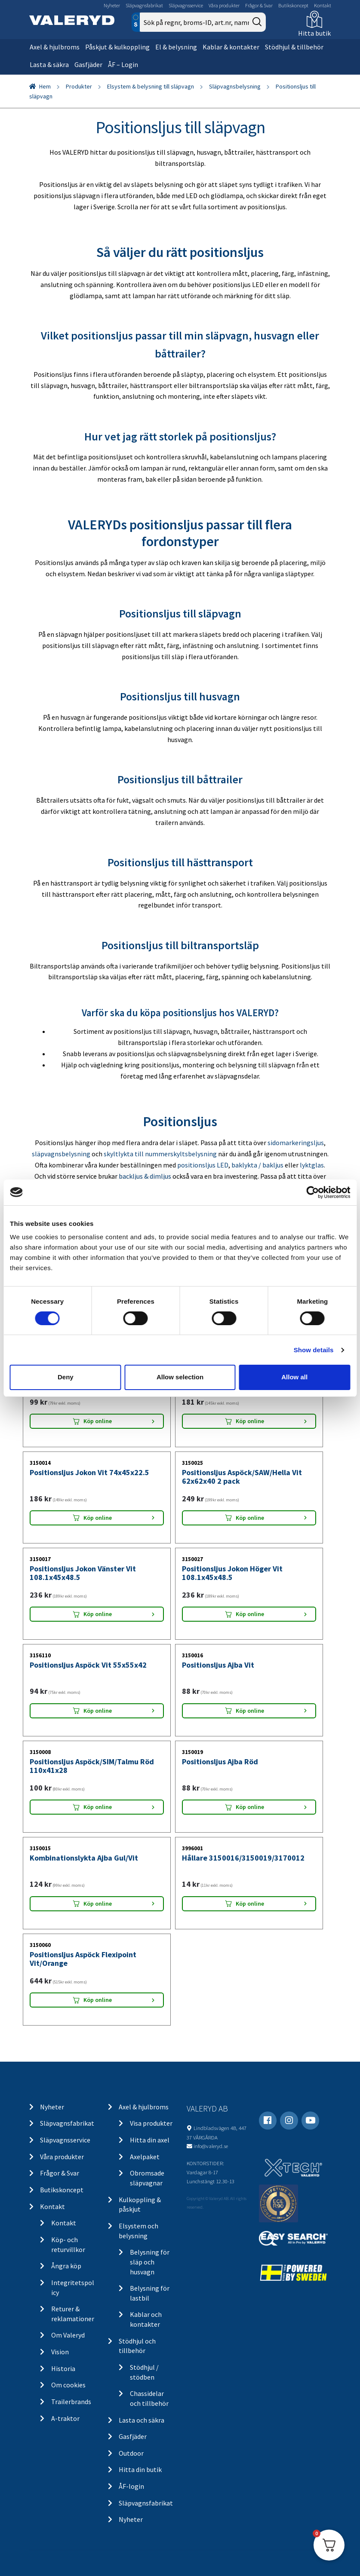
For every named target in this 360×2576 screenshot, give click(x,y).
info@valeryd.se (211, 2145)
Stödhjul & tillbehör (294, 47)
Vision (60, 2351)
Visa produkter (151, 2123)
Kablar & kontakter (231, 47)
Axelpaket (145, 2156)
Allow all (294, 1377)
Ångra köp (66, 2265)
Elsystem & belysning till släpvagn (150, 86)
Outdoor (131, 2453)
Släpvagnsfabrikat (144, 5)
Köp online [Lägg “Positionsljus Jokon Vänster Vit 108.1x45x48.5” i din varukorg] (97, 1614)
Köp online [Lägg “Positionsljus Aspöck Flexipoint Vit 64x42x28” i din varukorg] (250, 1421)
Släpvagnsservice (186, 5)
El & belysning (176, 47)
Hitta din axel (149, 2140)
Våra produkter (224, 5)
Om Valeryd (68, 2335)
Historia (63, 2368)
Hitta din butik (140, 2469)
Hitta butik (314, 33)
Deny (66, 1377)
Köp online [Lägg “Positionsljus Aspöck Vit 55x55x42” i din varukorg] (97, 1710)
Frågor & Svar (259, 5)
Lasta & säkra (49, 64)
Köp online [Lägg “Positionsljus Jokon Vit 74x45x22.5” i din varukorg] (97, 1518)
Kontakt (322, 5)
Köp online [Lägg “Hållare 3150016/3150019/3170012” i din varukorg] (250, 1903)
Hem (45, 86)
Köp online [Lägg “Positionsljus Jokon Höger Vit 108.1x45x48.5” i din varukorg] (250, 1614)
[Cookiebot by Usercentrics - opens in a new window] (312, 1192)
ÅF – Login (123, 64)
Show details (314, 1350)
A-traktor (65, 2418)
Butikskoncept (293, 5)
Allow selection (180, 1377)
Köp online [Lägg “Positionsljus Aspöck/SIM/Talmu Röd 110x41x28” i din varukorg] (97, 1807)
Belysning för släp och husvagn (149, 2262)
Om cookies (68, 2384)
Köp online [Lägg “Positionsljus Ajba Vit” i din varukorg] (250, 1710)
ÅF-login (131, 2486)
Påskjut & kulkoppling (117, 47)
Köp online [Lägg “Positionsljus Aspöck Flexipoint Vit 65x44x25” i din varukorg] (97, 1421)
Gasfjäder (88, 64)
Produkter (79, 86)
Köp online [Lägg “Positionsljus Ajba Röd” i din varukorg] (250, 1807)
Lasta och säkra (141, 2420)
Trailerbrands (71, 2401)
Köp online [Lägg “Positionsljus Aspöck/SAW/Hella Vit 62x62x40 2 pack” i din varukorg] (250, 1518)
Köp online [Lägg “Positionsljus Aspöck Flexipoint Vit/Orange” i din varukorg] (97, 2000)
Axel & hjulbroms (55, 47)
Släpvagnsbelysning (235, 86)
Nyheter (112, 5)
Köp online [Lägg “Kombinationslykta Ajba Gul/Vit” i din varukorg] (97, 1903)
